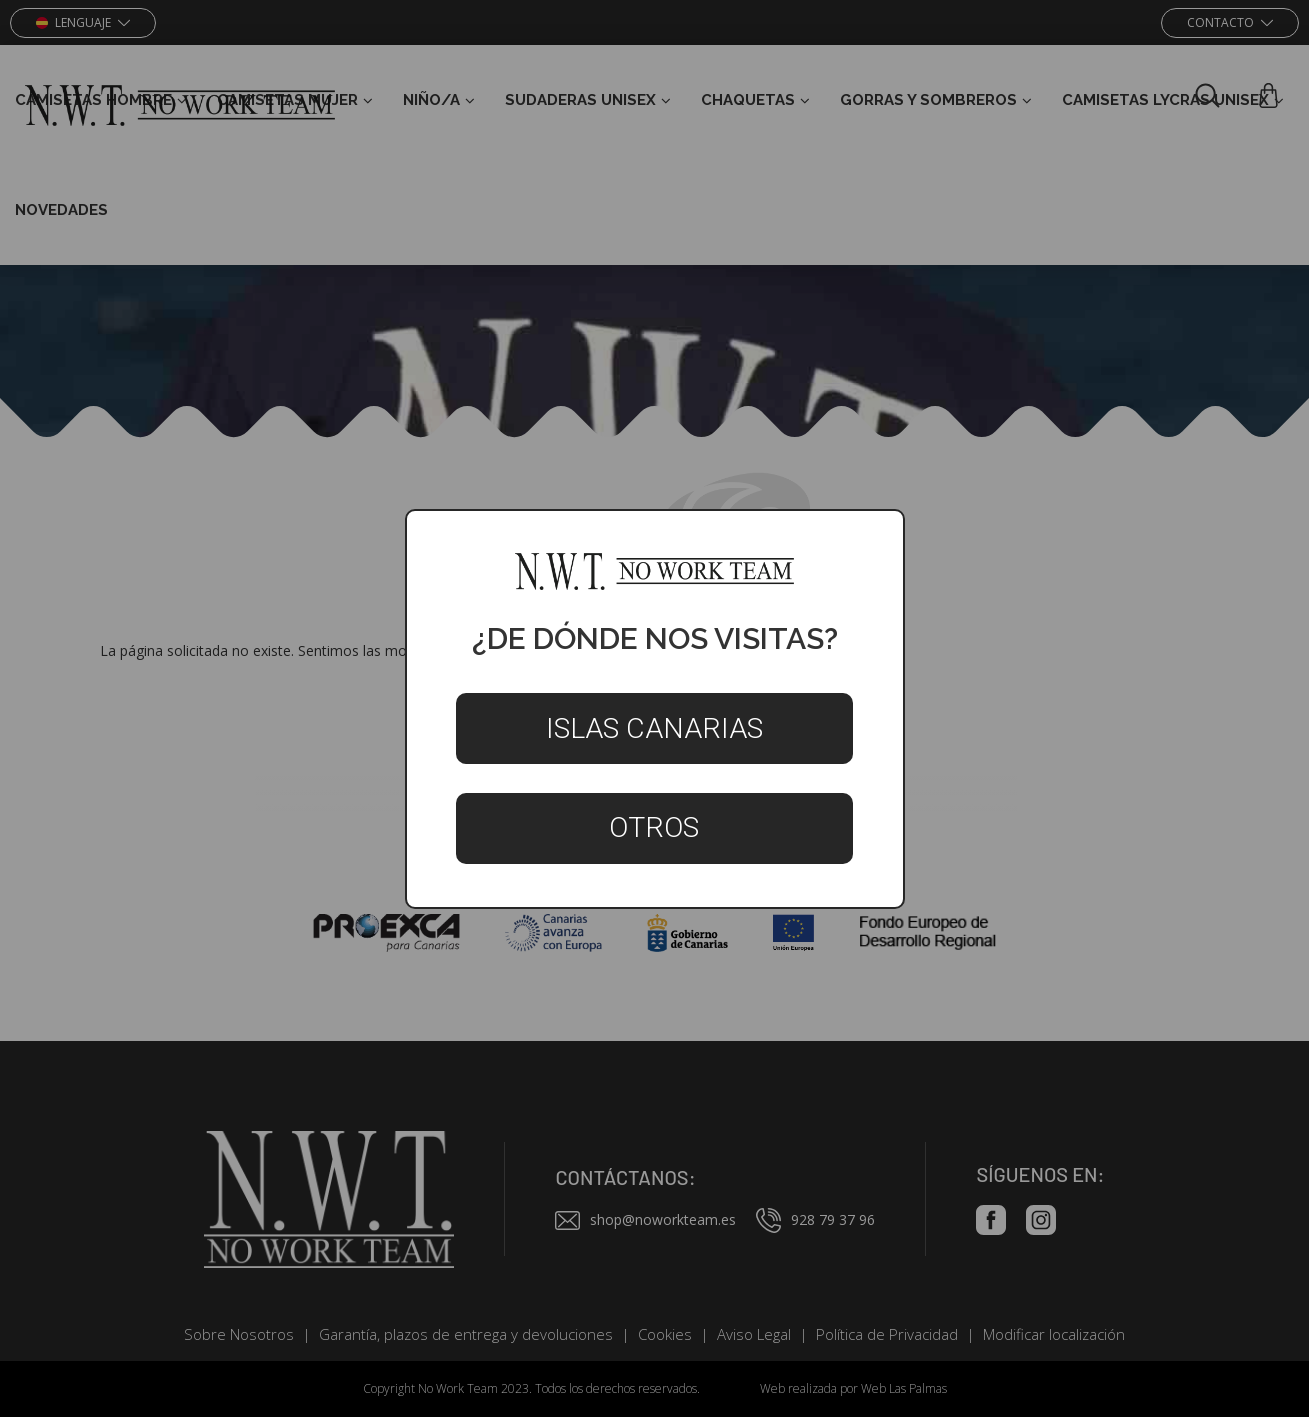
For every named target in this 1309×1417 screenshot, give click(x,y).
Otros (654, 827)
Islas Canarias (654, 728)
